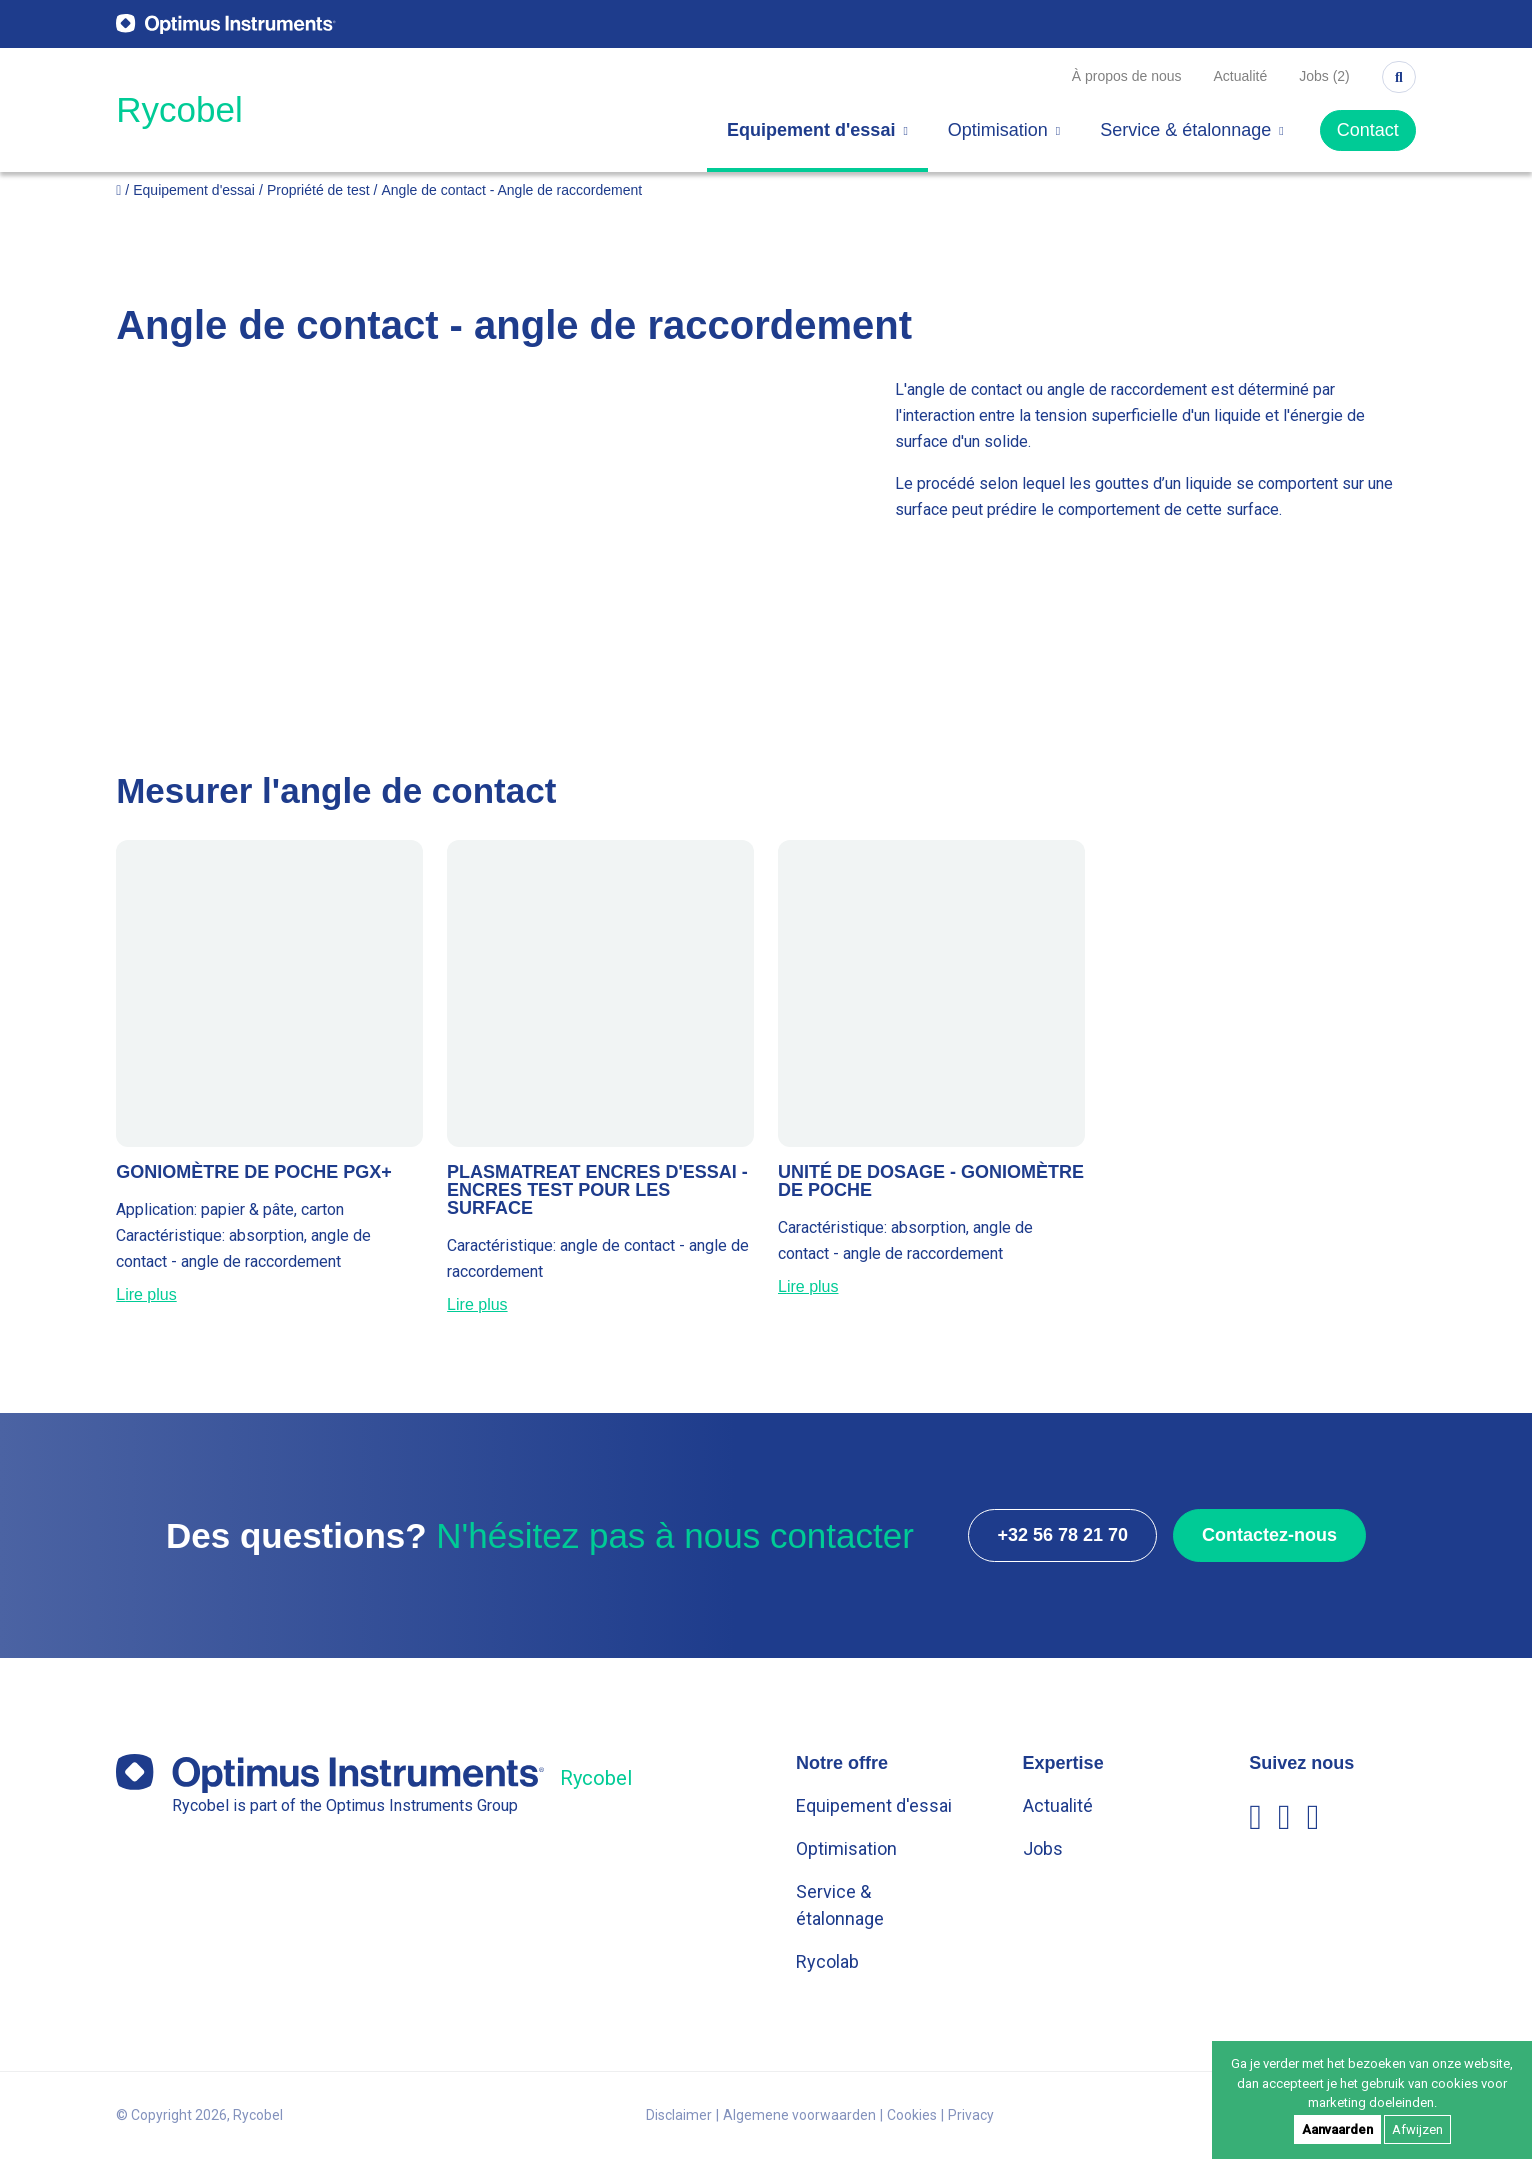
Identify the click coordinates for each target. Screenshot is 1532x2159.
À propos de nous (1127, 76)
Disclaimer (679, 2115)
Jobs (1043, 1848)
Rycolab (827, 1961)
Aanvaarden (1337, 2129)
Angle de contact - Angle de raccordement (512, 190)
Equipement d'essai (817, 130)
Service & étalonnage (1192, 130)
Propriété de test (318, 190)
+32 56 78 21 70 (1062, 1535)
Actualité (1241, 76)
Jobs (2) (1324, 76)
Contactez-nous (1269, 1535)
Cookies (912, 2115)
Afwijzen (1417, 2129)
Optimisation (1004, 130)
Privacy (971, 2115)
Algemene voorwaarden (799, 2115)
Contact (1368, 130)
